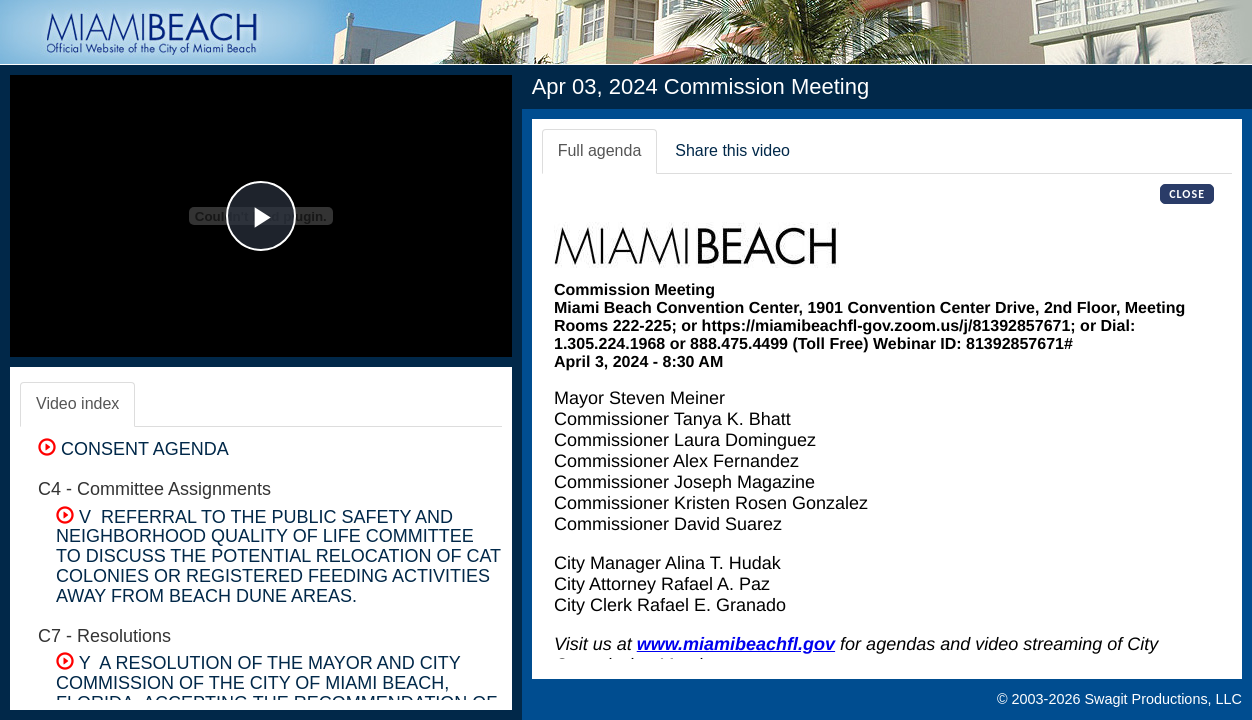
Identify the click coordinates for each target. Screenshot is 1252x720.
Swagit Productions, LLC (1163, 699)
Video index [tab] (77, 403)
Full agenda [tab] (600, 150)
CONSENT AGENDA (133, 449)
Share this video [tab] (732, 150)
